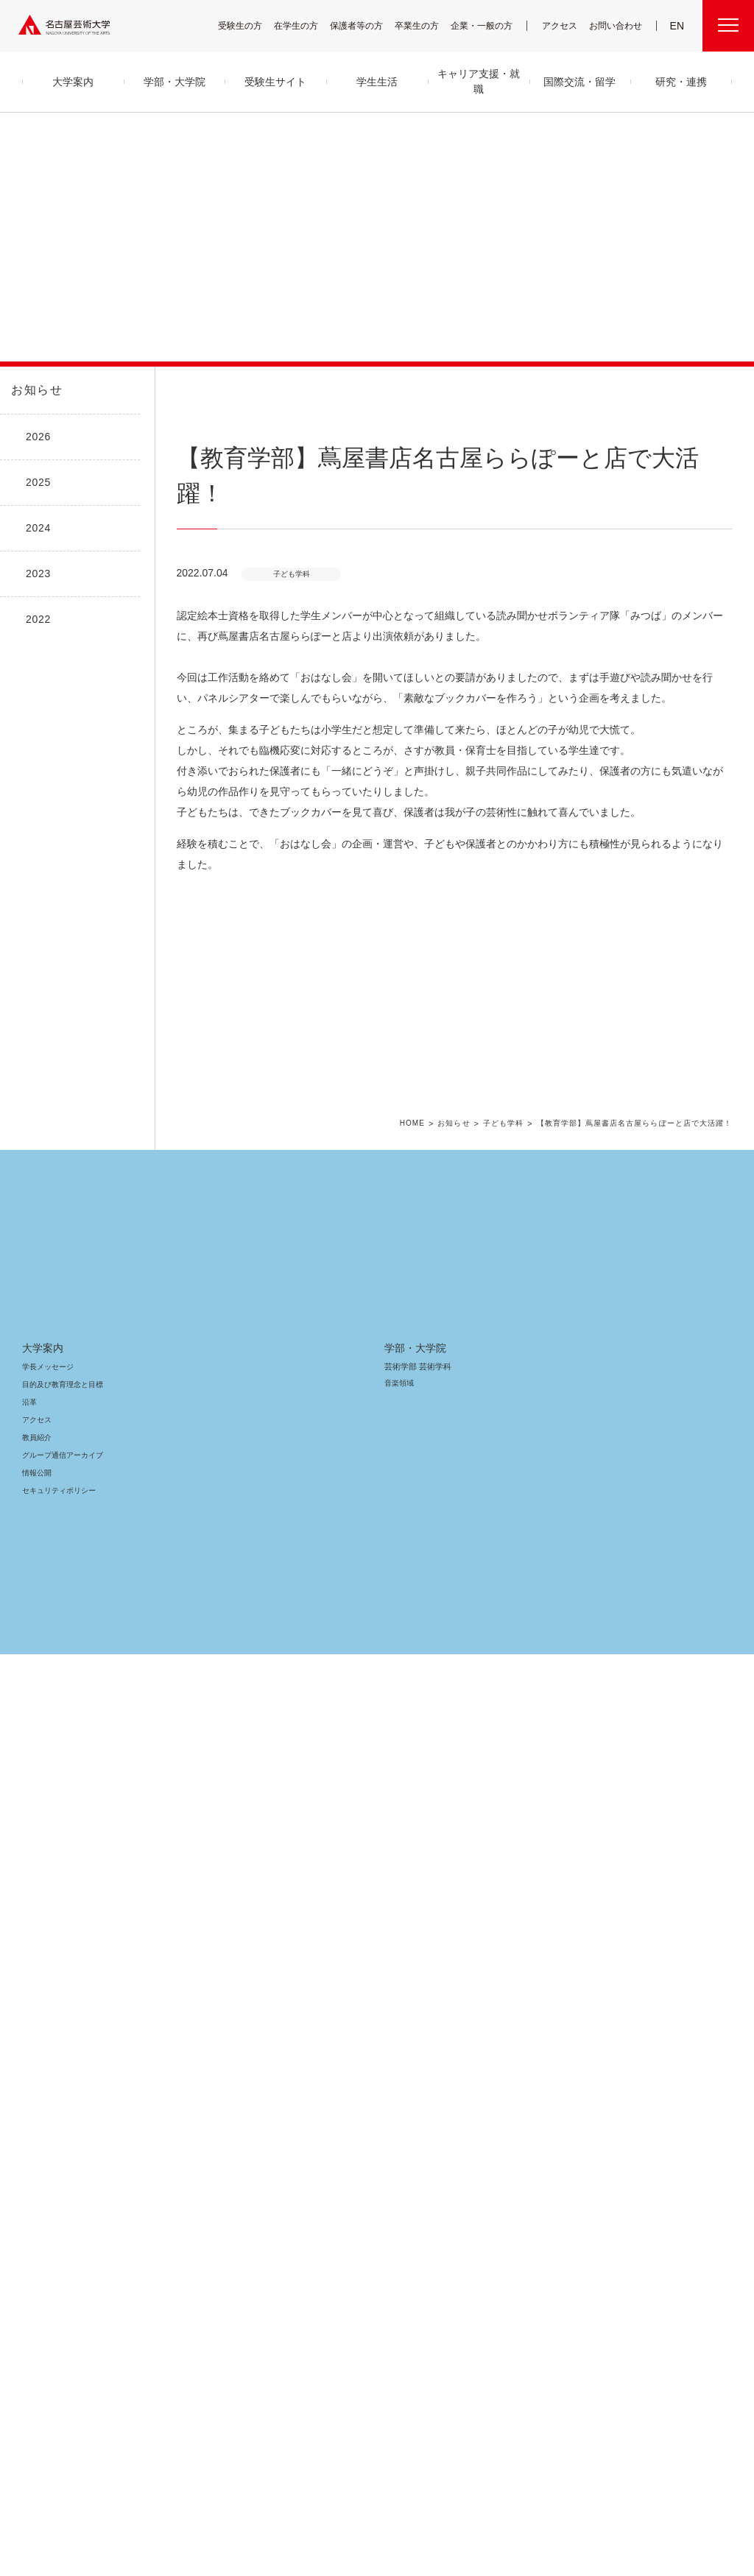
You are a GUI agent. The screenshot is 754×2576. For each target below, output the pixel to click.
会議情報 (616, 2130)
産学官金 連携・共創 (489, 2077)
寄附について (106, 2484)
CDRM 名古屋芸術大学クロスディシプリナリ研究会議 (519, 2156)
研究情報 (471, 2130)
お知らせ (35, 390)
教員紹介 (37, 2148)
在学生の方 (305, 25)
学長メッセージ (46, 2077)
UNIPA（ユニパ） (626, 2077)
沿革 (29, 2113)
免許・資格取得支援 (343, 2219)
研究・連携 (480, 2059)
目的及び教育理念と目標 (62, 2095)
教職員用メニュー (630, 2148)
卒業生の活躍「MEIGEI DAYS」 (359, 2236)
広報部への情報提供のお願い (649, 2166)
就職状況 (327, 2272)
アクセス (563, 25)
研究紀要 (471, 2113)
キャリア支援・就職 (353, 2183)
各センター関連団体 (266, 2484)
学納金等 (327, 2130)
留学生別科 (187, 2294)
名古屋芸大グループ (180, 2484)
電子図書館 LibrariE (634, 2095)
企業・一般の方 (489, 25)
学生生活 (332, 2059)
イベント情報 (477, 2234)
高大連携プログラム (488, 2095)
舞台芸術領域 (189, 2111)
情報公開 (37, 2183)
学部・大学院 (195, 2059)
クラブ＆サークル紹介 (346, 2095)
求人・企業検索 (336, 2254)
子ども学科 (517, 1836)
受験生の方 (250, 25)
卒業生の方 (426, 25)
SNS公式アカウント (412, 2484)
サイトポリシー (488, 2484)
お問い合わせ (617, 25)
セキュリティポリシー (54, 2201)
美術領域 (182, 2129)
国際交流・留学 (345, 2306)
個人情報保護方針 (562, 2484)
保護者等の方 (365, 25)
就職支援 (327, 2201)
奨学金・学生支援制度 (347, 2148)
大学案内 (42, 2059)
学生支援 (327, 2113)
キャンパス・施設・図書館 (350, 2077)
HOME (428, 1836)
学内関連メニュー (641, 2059)
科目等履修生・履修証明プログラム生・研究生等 (228, 2262)
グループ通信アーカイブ (59, 2166)
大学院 (179, 2231)
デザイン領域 (188, 2147)
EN (678, 25)
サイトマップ (340, 2484)
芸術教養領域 (189, 2164)
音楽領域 (182, 2094)
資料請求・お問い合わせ (495, 2251)
